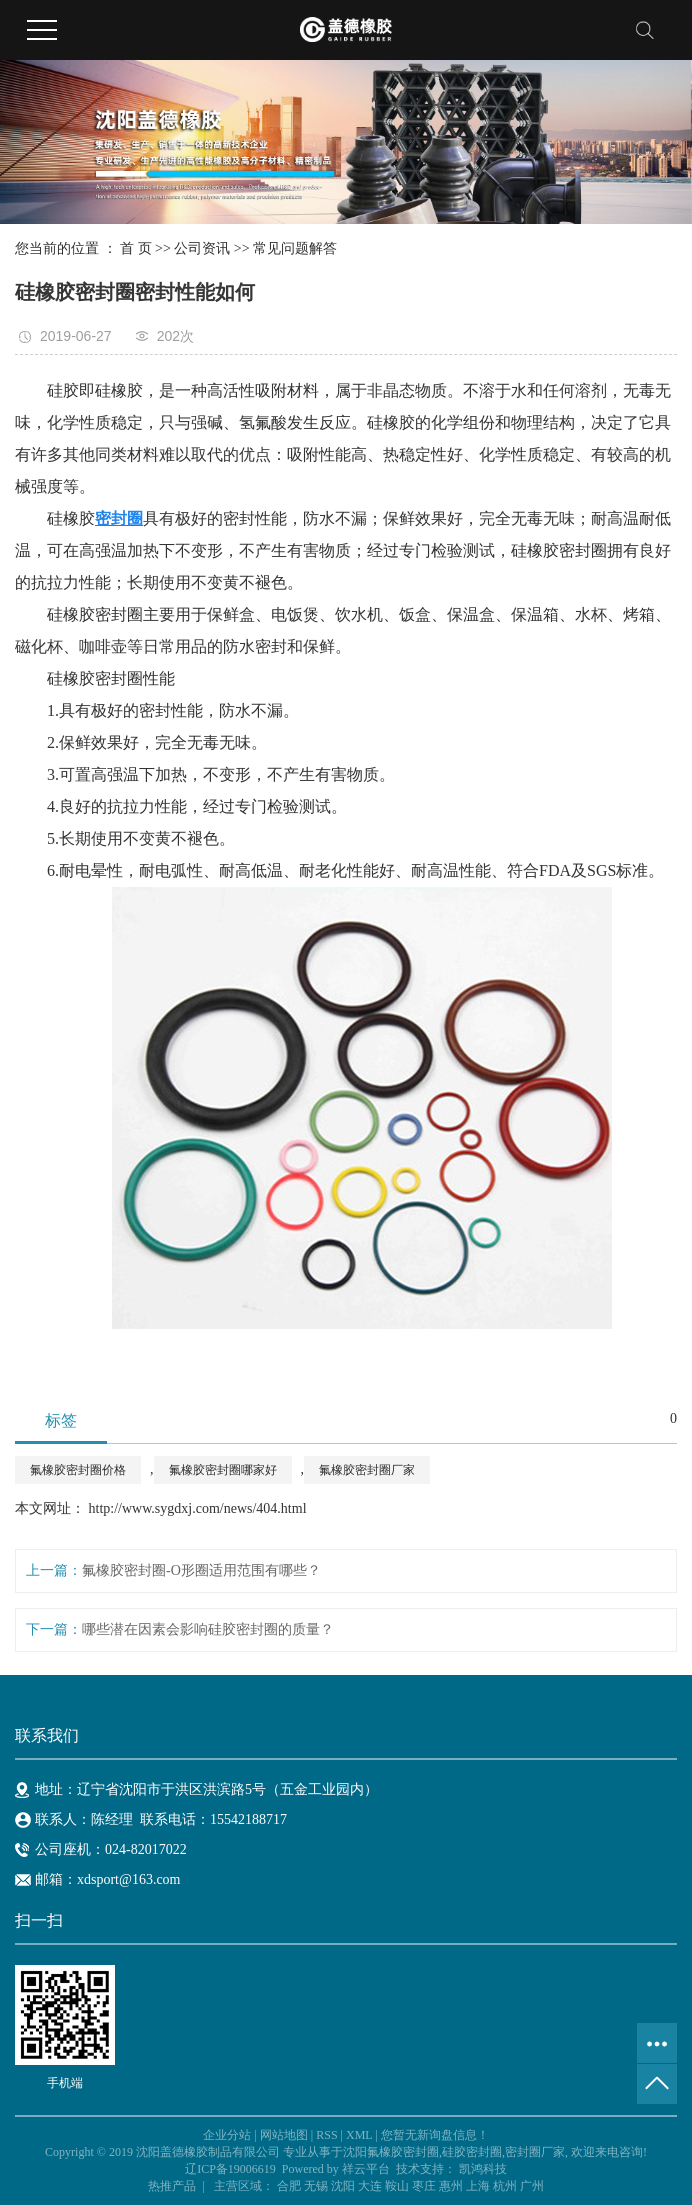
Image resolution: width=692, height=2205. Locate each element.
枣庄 (424, 2186)
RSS (326, 2135)
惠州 (451, 2186)
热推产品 (172, 2186)
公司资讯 (202, 248)
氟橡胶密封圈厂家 (367, 1470)
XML (359, 2135)
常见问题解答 (295, 248)
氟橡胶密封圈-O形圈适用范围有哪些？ (201, 1570)
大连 (370, 2186)
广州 (532, 2186)
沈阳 (343, 2186)
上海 (478, 2186)
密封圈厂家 (535, 2152)
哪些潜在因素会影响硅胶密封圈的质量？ (208, 1629)
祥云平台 (366, 2169)
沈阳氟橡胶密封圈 (391, 2152)
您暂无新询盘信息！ (435, 2135)
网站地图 (284, 2135)
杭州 (505, 2186)
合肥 (289, 2186)
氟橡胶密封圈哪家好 (223, 1470)
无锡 (316, 2186)
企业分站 (227, 2135)
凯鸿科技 (483, 2169)
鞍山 (397, 2186)
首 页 (136, 248)
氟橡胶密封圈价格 (78, 1470)
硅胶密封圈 (472, 2152)
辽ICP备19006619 (230, 2169)
